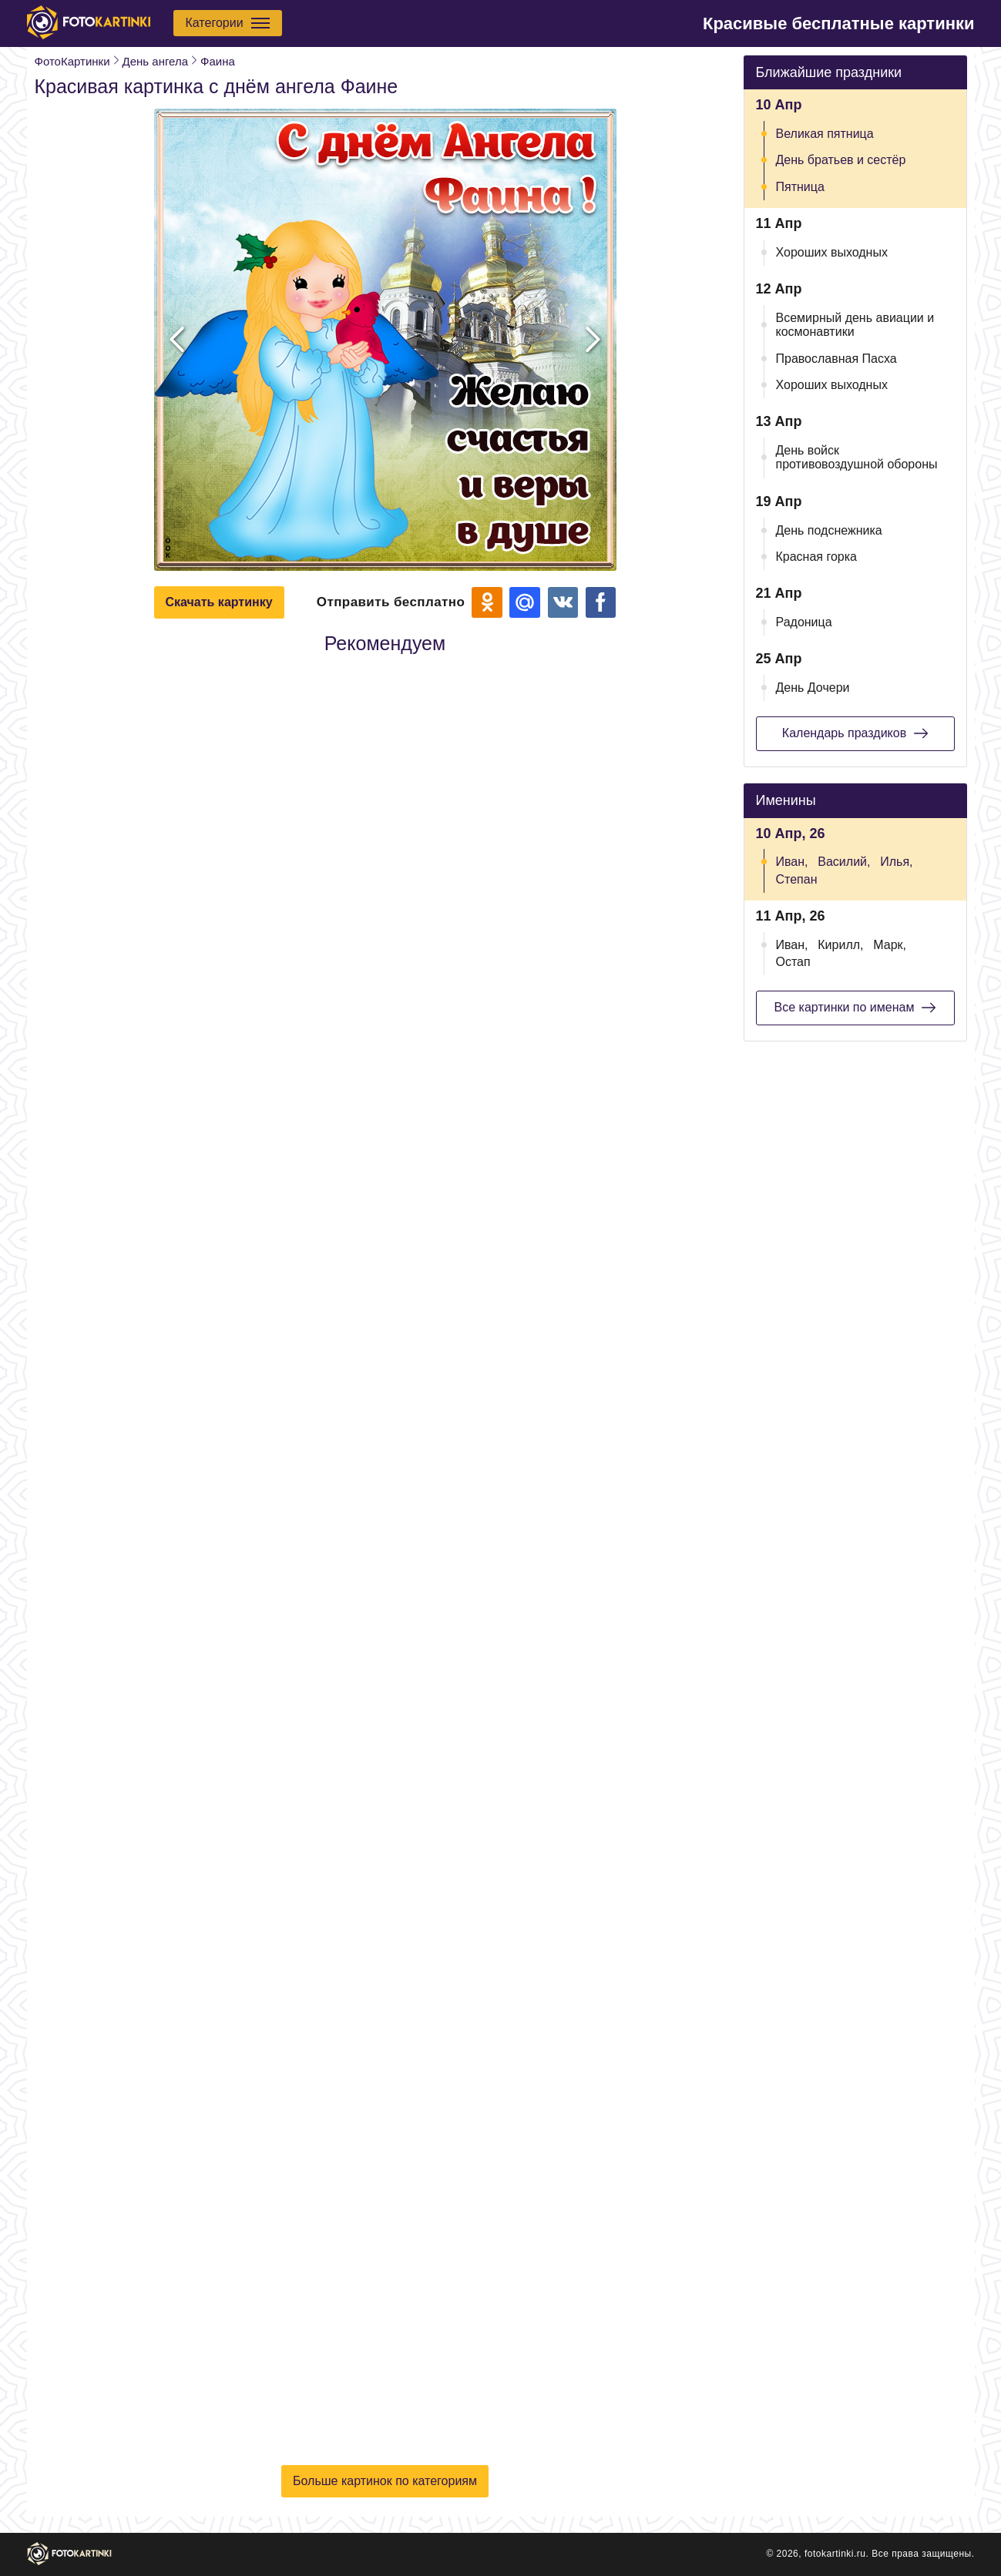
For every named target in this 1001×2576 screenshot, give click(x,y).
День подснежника (829, 530)
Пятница (800, 186)
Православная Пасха (836, 358)
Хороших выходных (832, 252)
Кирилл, (840, 944)
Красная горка (817, 556)
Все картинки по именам (855, 1008)
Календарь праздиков (855, 733)
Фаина (217, 61)
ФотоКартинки (72, 61)
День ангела (155, 61)
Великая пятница (825, 133)
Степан (797, 879)
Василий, (844, 861)
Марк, (889, 944)
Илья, (896, 861)
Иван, (792, 861)
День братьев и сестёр (841, 159)
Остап (793, 961)
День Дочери (813, 687)
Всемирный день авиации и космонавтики (855, 324)
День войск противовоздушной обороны (857, 457)
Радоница (804, 622)
